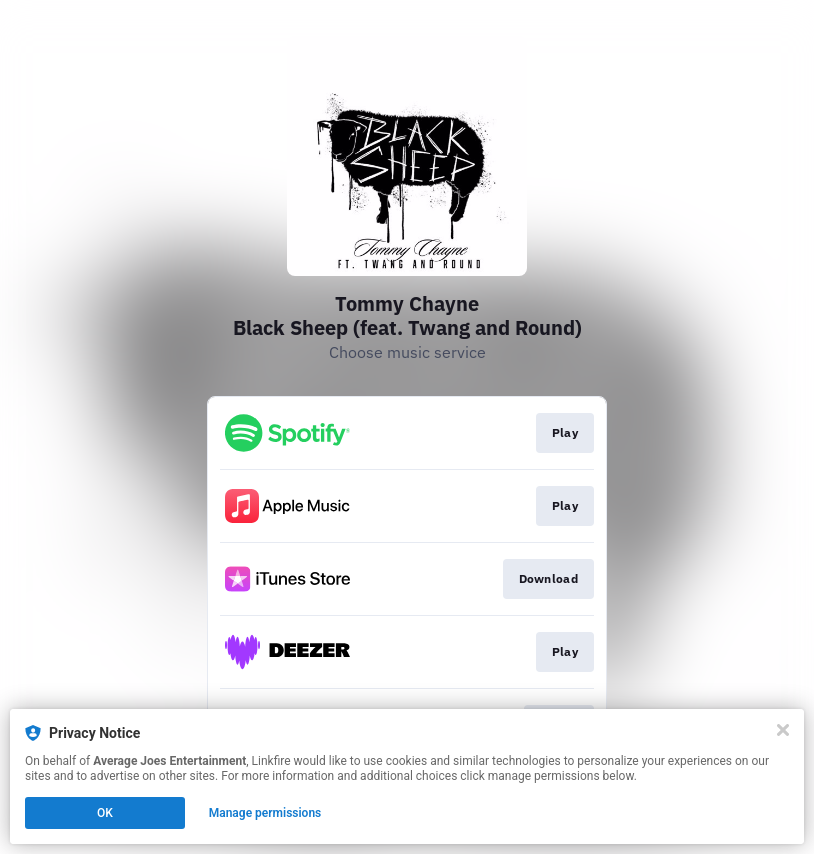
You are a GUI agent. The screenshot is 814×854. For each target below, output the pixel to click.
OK (105, 813)
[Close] (783, 730)
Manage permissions (265, 813)
